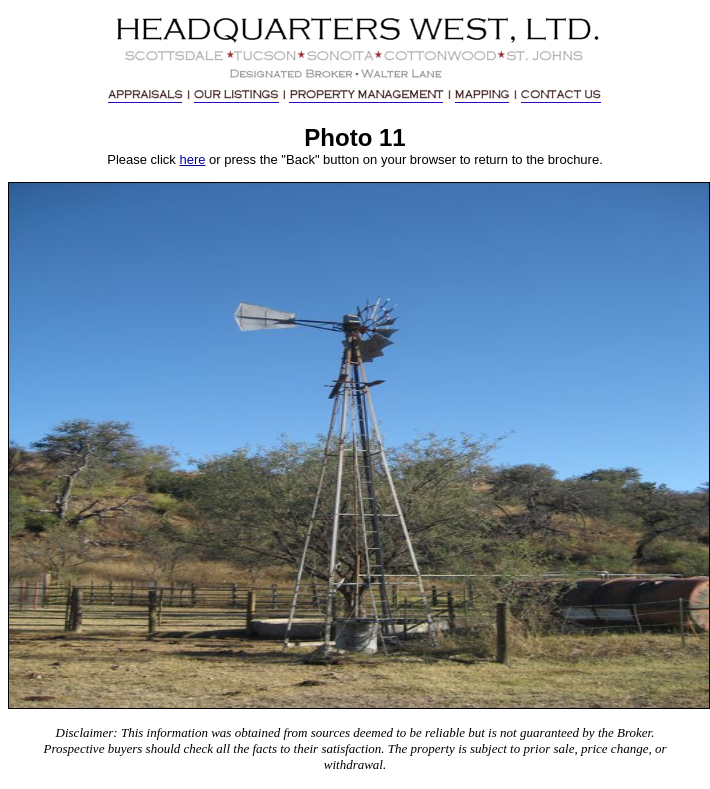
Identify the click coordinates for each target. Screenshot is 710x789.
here (192, 159)
